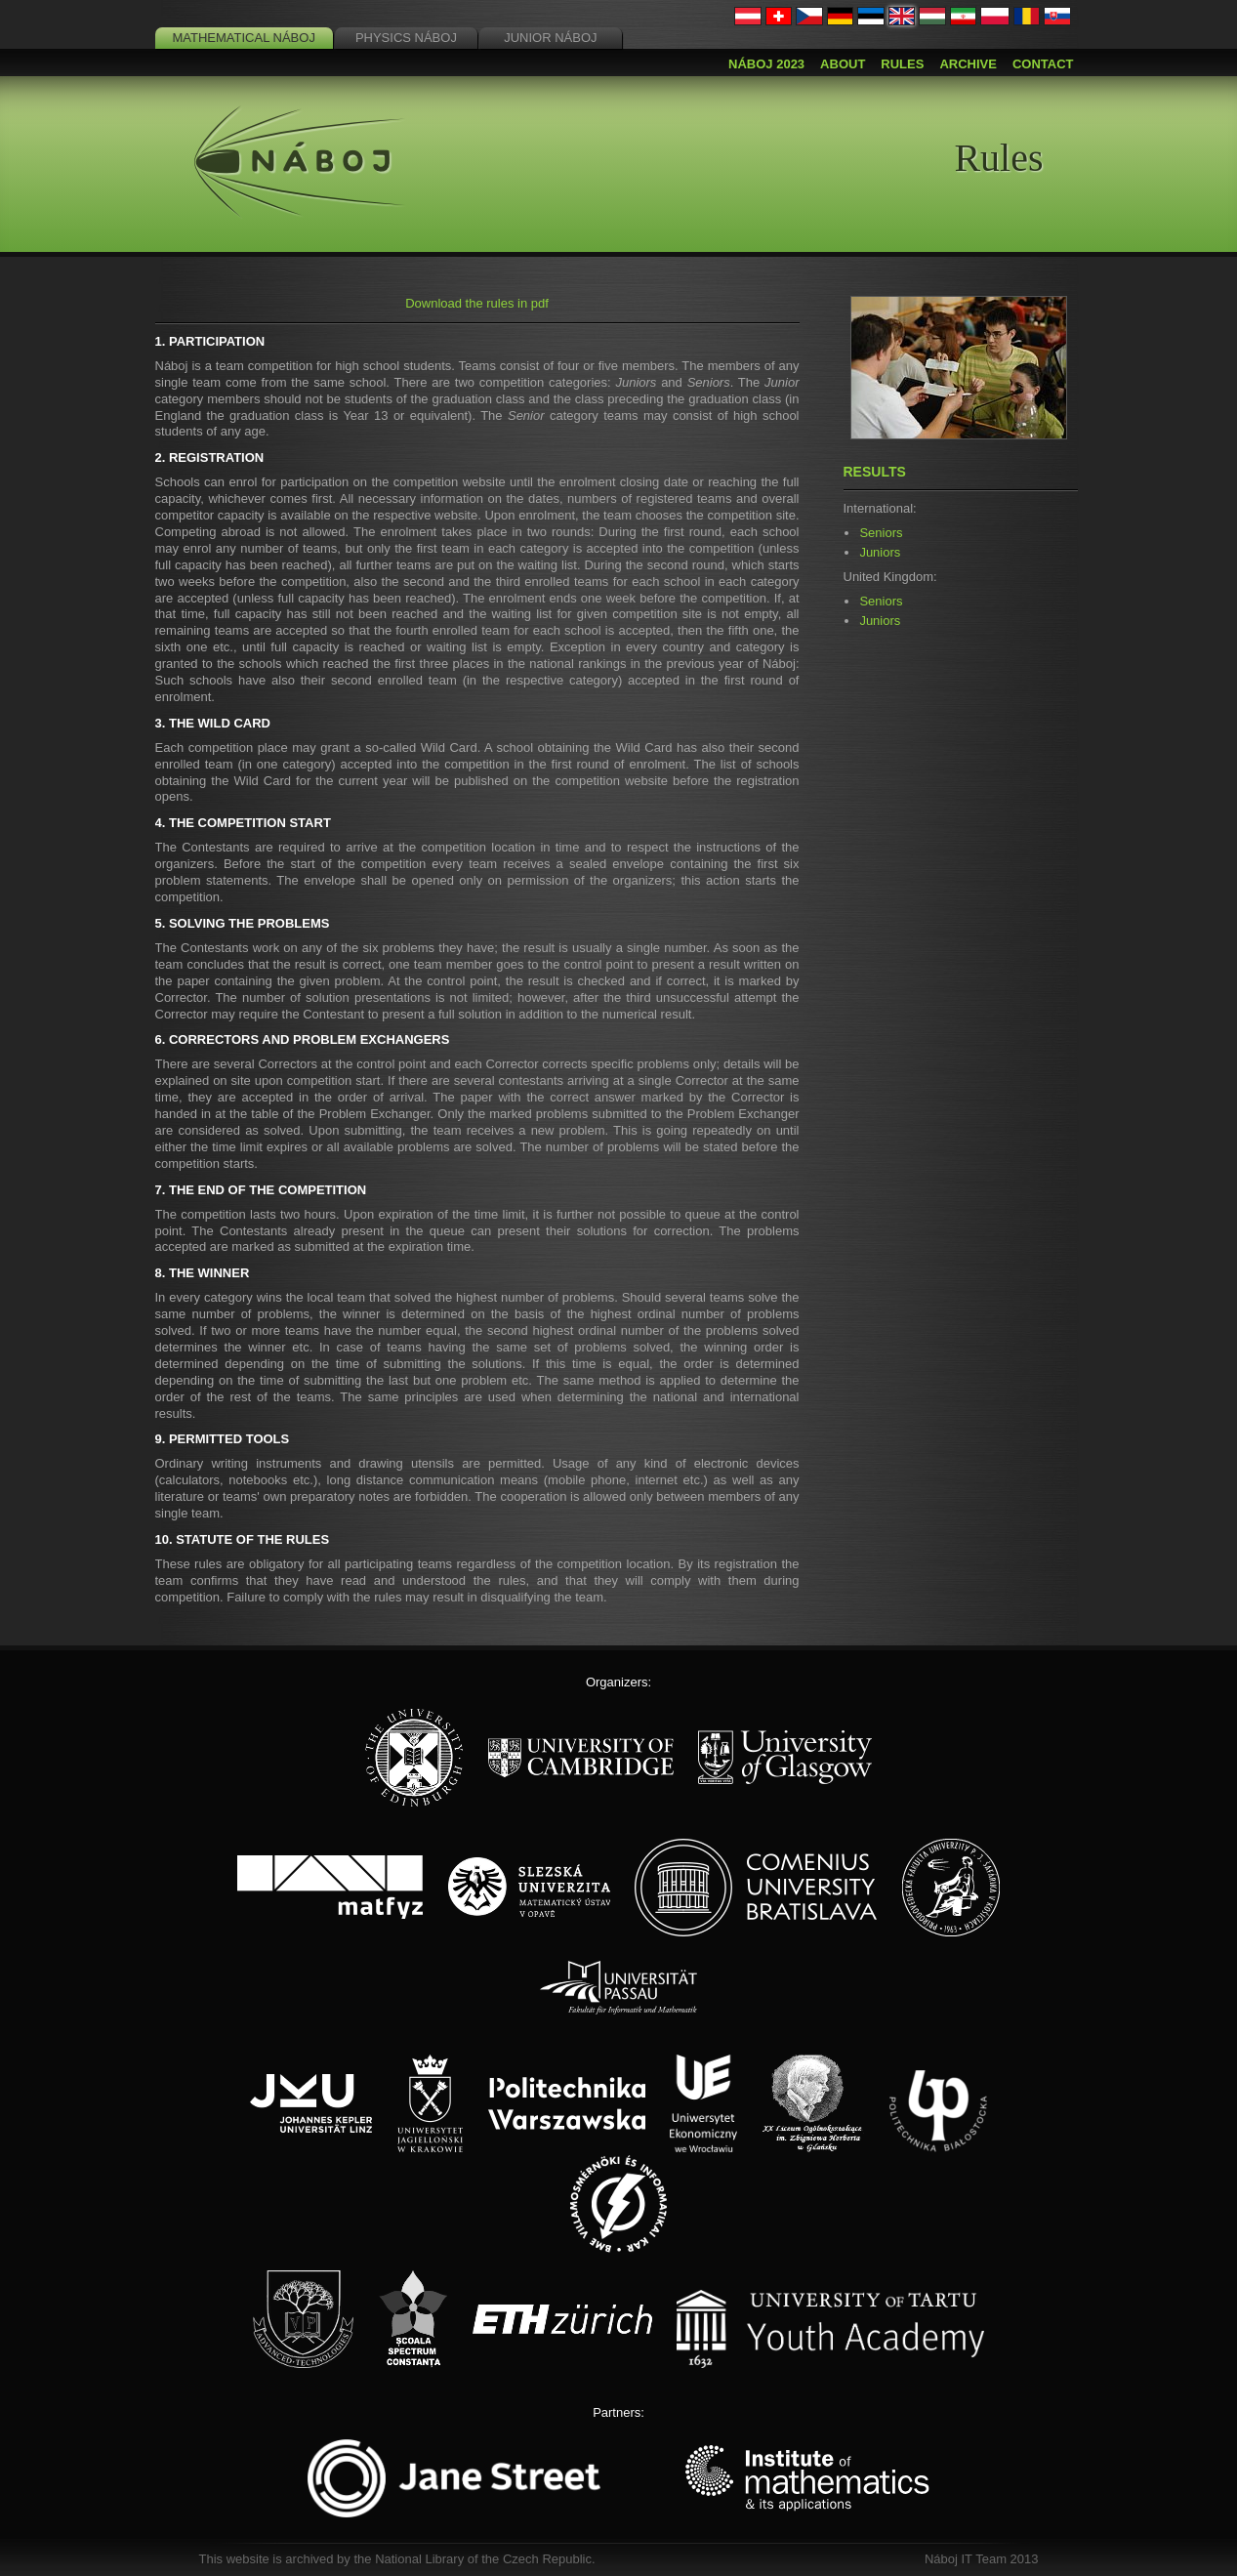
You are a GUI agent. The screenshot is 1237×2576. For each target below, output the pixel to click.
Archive (968, 64)
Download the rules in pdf (477, 303)
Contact (1043, 64)
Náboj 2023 (766, 64)
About (842, 64)
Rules (902, 64)
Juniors (879, 552)
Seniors (880, 532)
